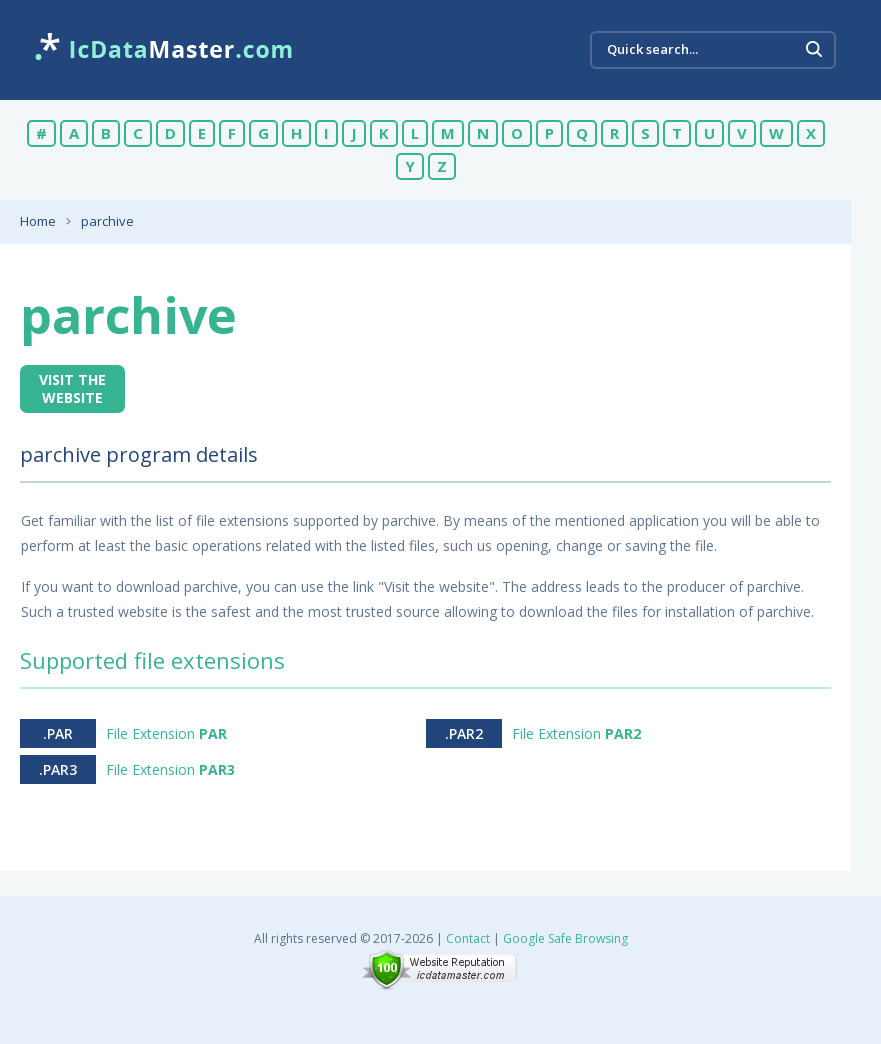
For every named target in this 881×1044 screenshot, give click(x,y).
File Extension (166, 733)
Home (38, 221)
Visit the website (72, 388)
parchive (107, 221)
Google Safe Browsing (565, 938)
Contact (468, 938)
